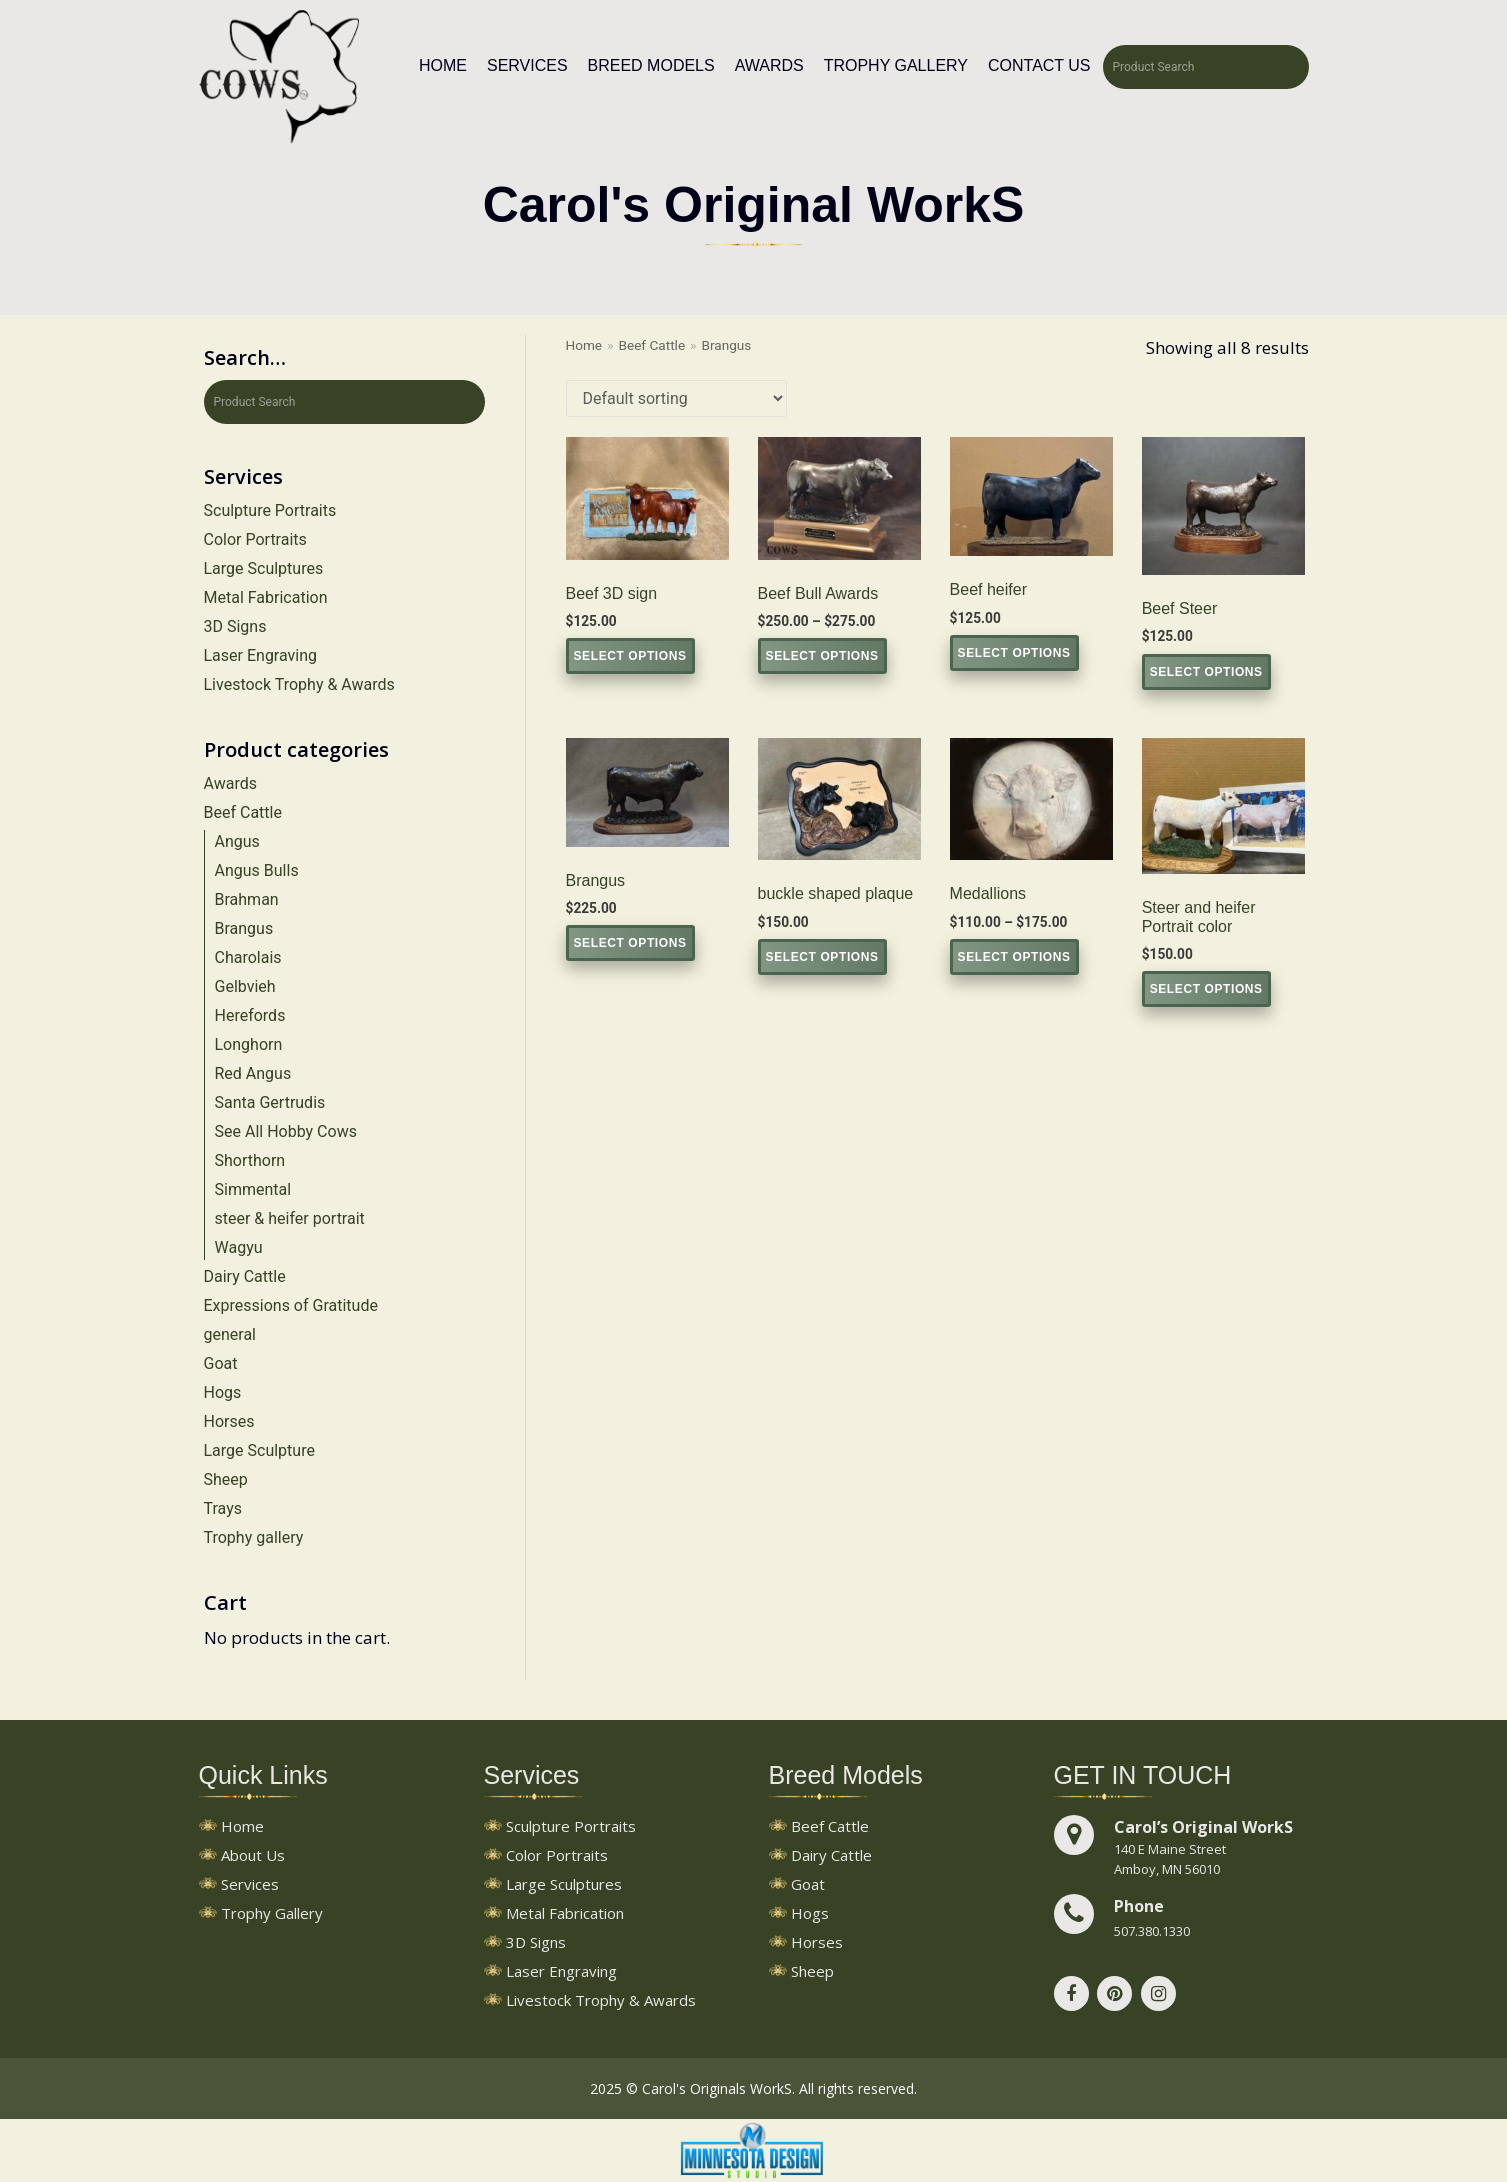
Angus (237, 841)
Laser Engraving (261, 655)
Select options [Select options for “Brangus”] (630, 943)
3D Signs (235, 626)
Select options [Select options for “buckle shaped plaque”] (822, 957)
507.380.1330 (1152, 1931)
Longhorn (249, 1044)
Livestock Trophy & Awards (299, 684)
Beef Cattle (243, 812)
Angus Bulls (257, 870)
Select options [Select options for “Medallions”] (1014, 957)
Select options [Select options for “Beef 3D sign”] (630, 656)
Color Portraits (255, 539)
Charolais (248, 957)
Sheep (226, 1479)
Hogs (223, 1392)
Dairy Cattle (245, 1276)
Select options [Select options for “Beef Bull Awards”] (822, 656)
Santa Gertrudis (270, 1102)
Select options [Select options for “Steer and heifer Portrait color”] (1206, 989)
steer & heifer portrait (290, 1218)
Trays (223, 1508)
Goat (221, 1363)
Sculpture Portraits (270, 510)
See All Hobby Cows (286, 1131)
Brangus (244, 928)
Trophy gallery (254, 1537)
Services (527, 65)
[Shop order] (676, 398)
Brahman (247, 899)
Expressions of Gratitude (291, 1305)
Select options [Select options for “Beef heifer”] (1014, 653)
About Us (253, 1856)
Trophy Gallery (896, 65)
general (230, 1334)
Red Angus (253, 1073)
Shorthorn (250, 1160)
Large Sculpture (259, 1450)
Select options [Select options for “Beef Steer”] (1206, 672)
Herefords (250, 1015)
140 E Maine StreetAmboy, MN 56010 (1170, 1859)
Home (443, 65)
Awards (769, 65)
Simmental (253, 1189)
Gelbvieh (245, 986)
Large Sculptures (264, 568)
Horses (229, 1421)
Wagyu (239, 1247)
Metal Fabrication (266, 597)
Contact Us (1039, 65)
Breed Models (651, 65)
